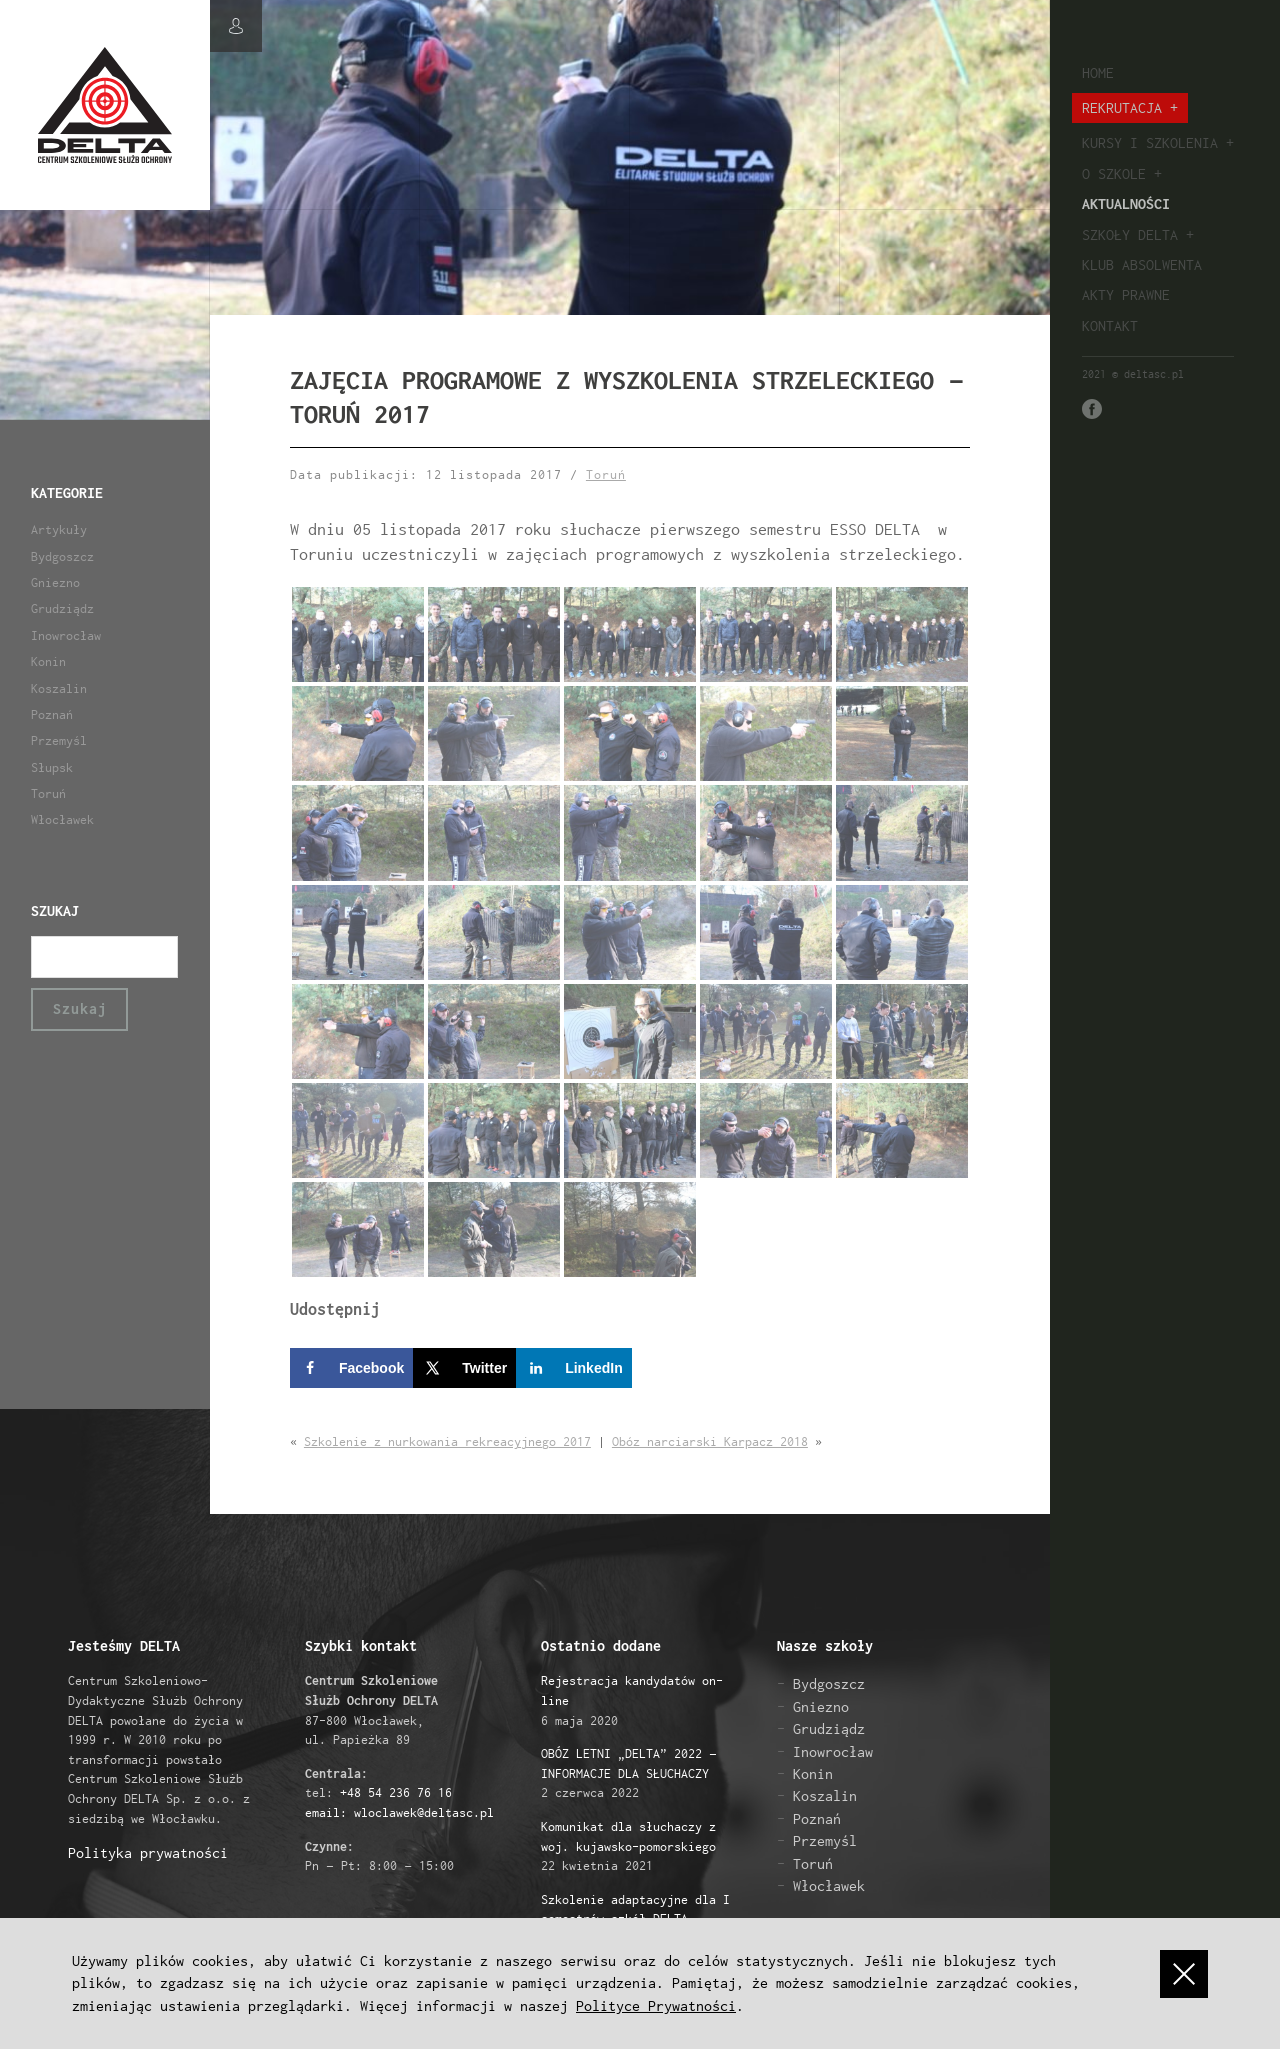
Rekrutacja (1122, 107)
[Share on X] (464, 1368)
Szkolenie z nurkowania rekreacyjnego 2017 (447, 1442)
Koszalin (59, 688)
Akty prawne (1126, 294)
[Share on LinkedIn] (574, 1368)
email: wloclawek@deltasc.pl (399, 1812)
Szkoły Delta (1130, 234)
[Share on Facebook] (351, 1368)
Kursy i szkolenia (1150, 142)
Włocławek (62, 819)
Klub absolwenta (1142, 264)
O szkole (1114, 173)
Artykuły (59, 529)
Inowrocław (66, 635)
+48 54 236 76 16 (396, 1793)
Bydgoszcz (62, 556)
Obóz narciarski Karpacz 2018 (710, 1442)
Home (1098, 72)
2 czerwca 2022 (629, 1774)
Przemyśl (59, 740)
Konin (48, 661)
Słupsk (52, 767)
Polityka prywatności (148, 1853)
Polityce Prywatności (656, 2005)
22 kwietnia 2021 (628, 1846)
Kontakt (1110, 325)
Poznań (52, 714)
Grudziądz (62, 608)
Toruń (48, 793)
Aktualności (1126, 203)
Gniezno (55, 582)
